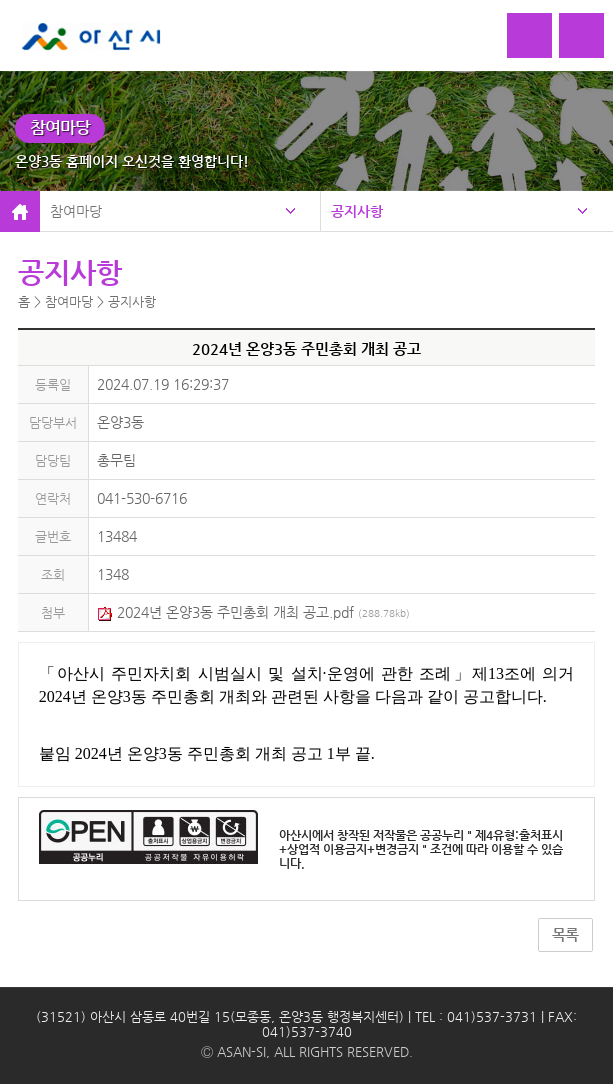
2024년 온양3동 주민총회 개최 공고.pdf (253, 612)
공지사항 (357, 211)
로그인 (529, 35)
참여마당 (76, 211)
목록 (565, 935)
